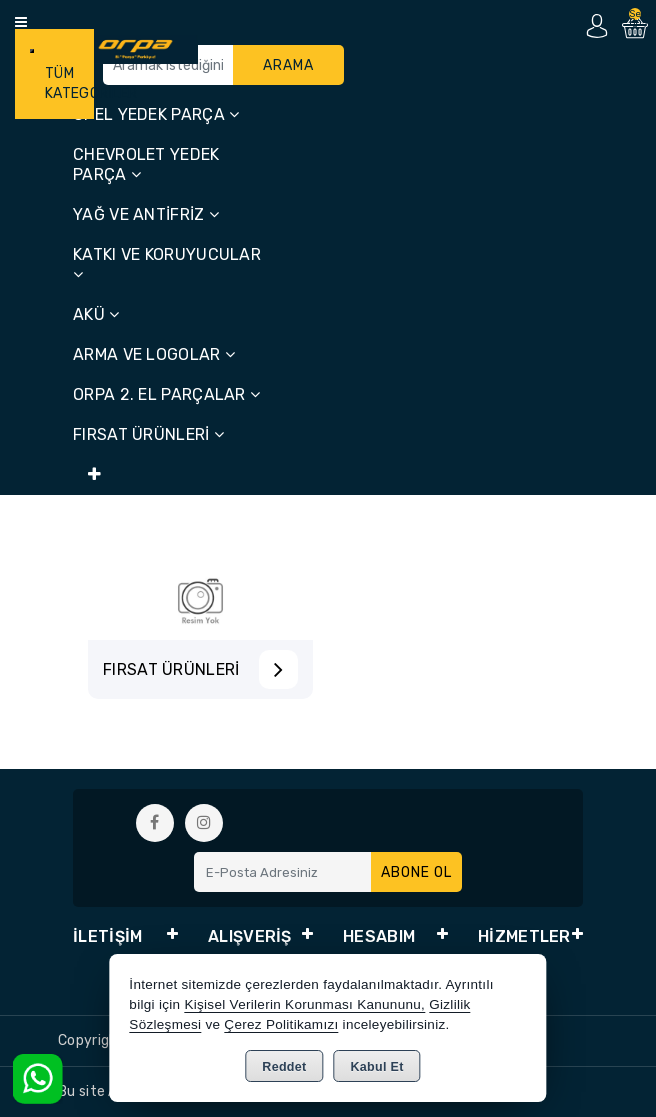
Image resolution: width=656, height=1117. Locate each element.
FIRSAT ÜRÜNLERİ (148, 434)
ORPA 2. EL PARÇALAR (166, 394)
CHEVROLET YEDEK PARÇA (146, 164)
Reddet (284, 1067)
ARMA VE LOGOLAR (154, 354)
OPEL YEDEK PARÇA (156, 114)
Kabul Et (377, 1067)
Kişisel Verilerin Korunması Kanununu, (304, 1004)
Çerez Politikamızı (281, 1024)
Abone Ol (416, 872)
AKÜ (96, 314)
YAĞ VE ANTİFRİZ (146, 214)
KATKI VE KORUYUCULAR (167, 263)
